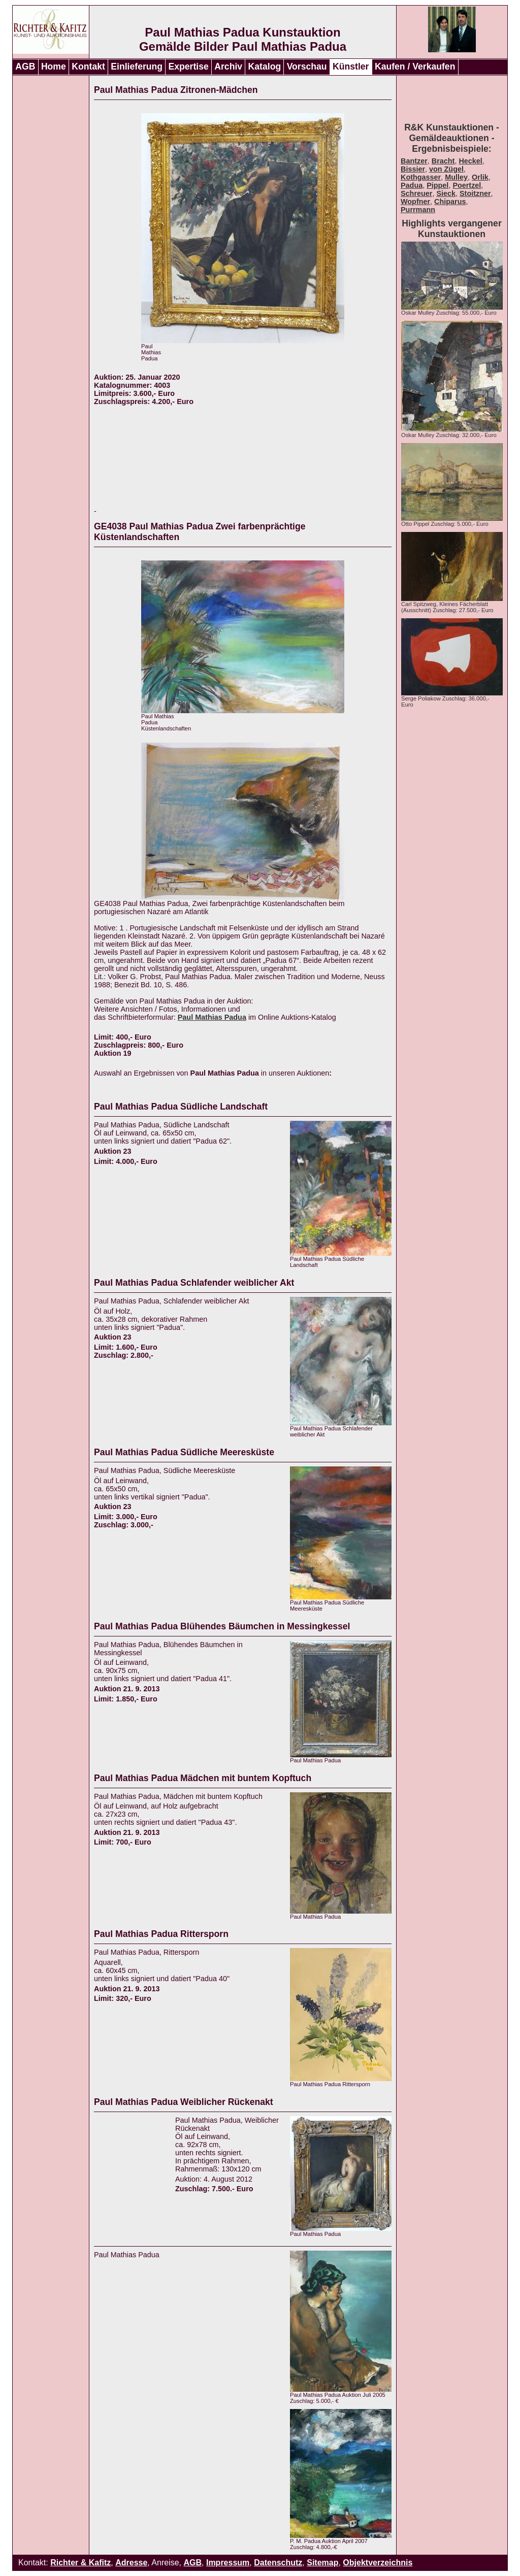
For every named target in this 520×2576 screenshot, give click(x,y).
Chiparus (450, 201)
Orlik (480, 177)
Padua (411, 185)
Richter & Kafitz (80, 2562)
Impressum (227, 2562)
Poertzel (466, 185)
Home (53, 66)
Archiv (228, 66)
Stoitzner (475, 193)
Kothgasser (421, 177)
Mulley (456, 177)
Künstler (351, 66)
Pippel (437, 185)
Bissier (413, 169)
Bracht (443, 161)
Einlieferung (136, 66)
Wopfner (415, 201)
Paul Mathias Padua (212, 1017)
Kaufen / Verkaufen (415, 66)
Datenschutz (278, 2562)
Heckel (470, 161)
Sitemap (322, 2562)
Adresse (131, 2562)
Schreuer (416, 193)
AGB (25, 66)
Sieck (446, 193)
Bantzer (414, 161)
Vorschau (307, 66)
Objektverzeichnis (377, 2562)
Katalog (264, 66)
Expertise (189, 66)
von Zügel (446, 169)
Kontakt (88, 66)
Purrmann (418, 210)
